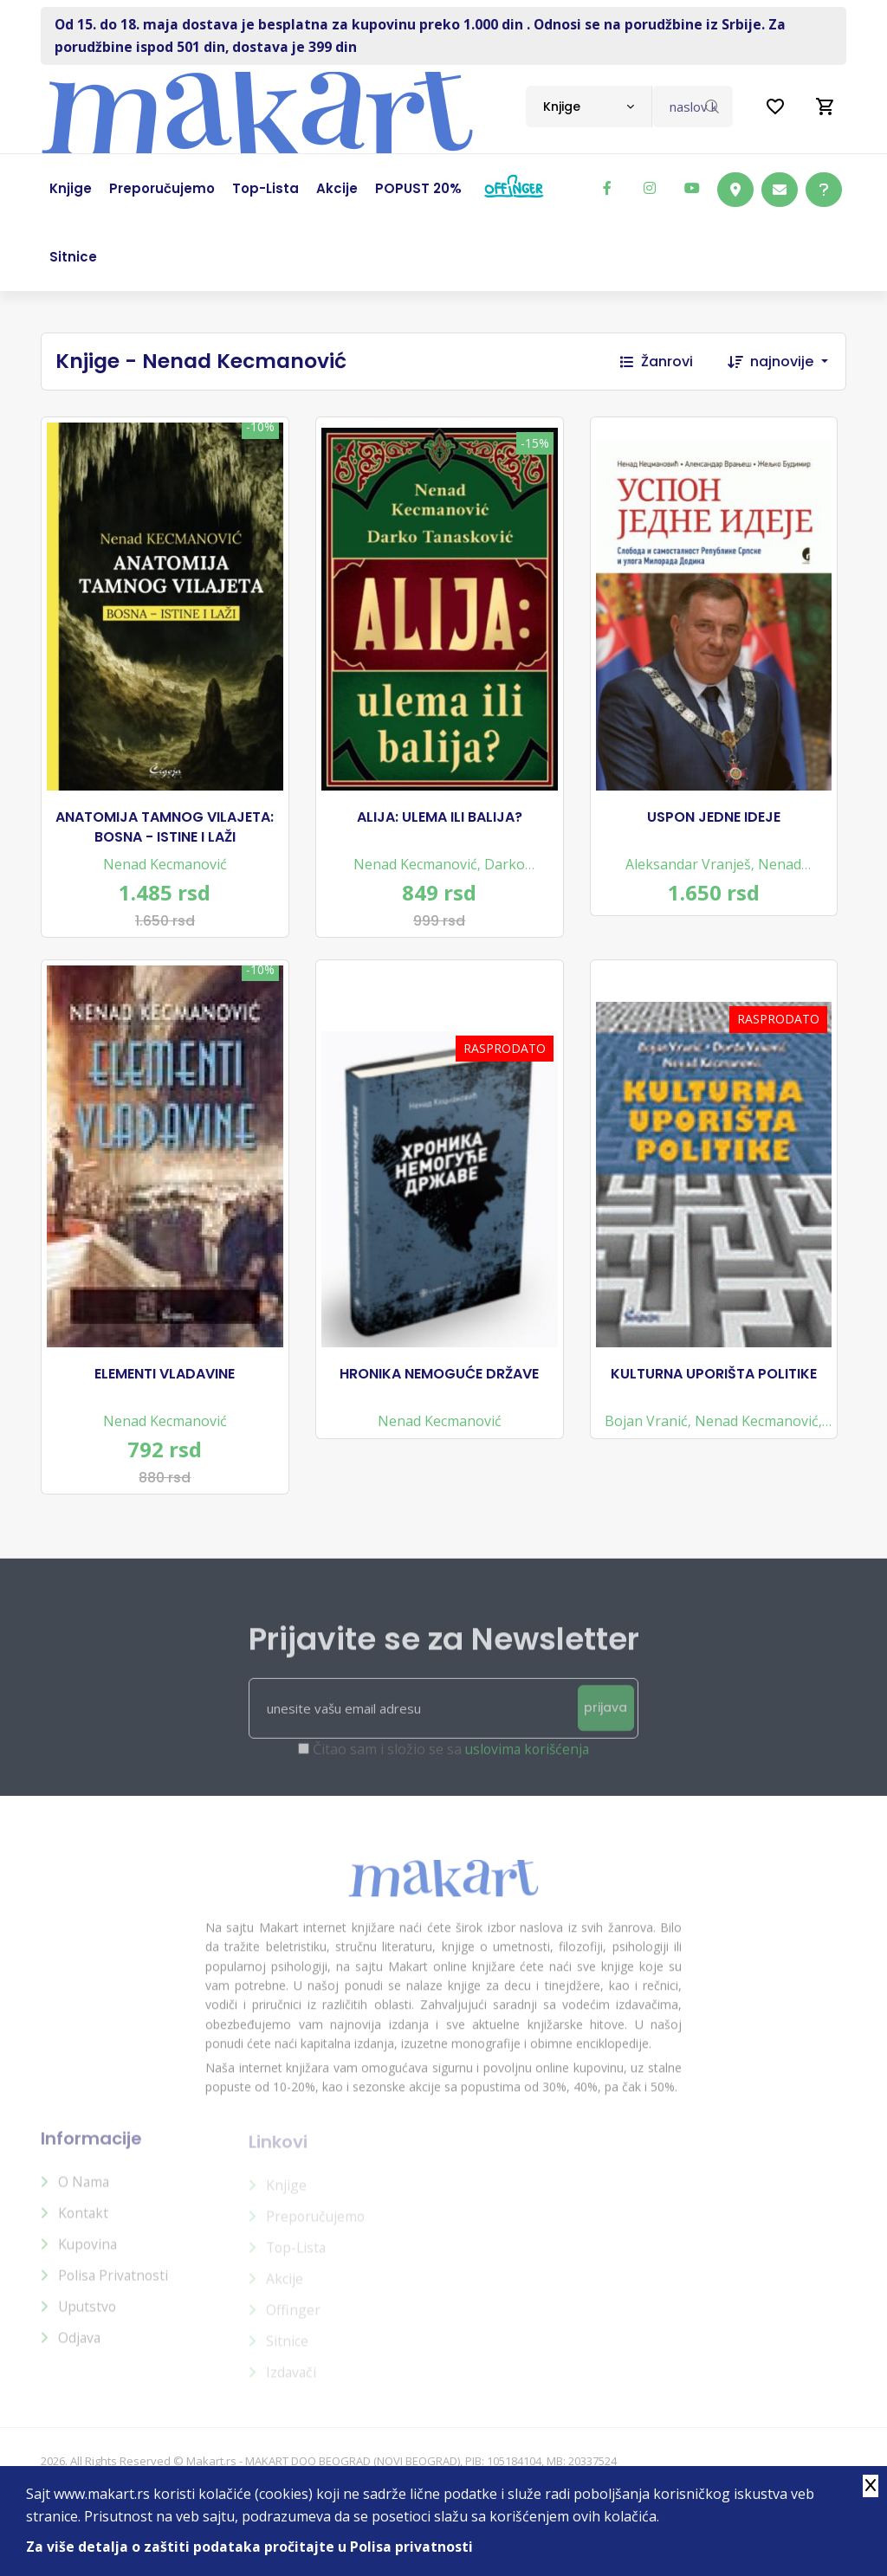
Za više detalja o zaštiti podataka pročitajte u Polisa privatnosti (250, 2546)
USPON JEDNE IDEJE (713, 820)
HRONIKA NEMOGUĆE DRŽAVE (439, 1384)
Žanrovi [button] (656, 361)
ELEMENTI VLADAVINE (164, 1384)
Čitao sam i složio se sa (451, 1775)
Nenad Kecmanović (165, 867)
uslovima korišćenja (527, 1775)
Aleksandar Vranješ (688, 867)
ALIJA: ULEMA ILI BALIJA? (439, 820)
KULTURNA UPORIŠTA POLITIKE (714, 1384)
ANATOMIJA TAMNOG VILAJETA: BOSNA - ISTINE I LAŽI (164, 830)
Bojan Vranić (646, 1431)
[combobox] (588, 106)
